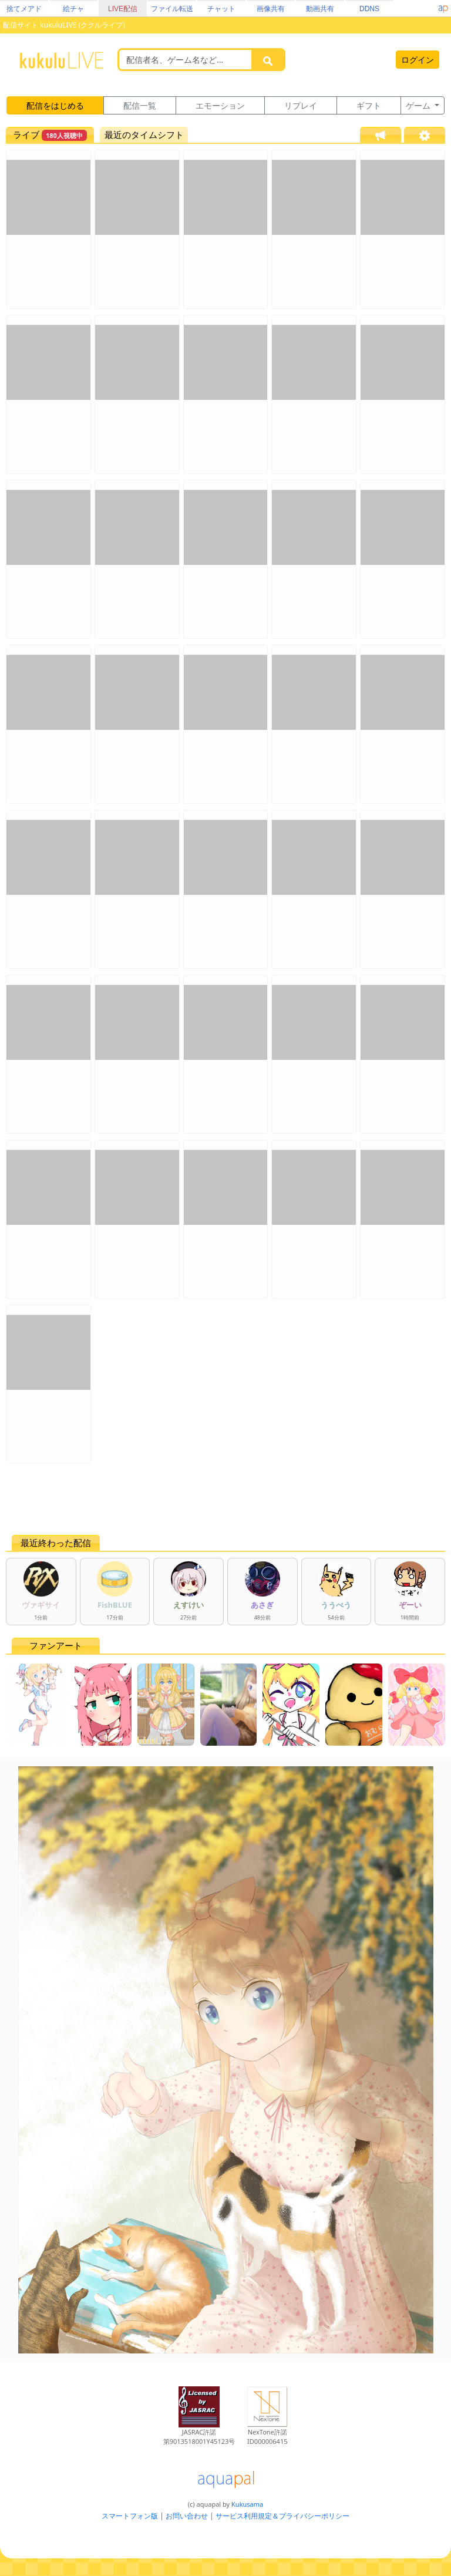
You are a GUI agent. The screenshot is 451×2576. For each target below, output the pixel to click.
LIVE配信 (122, 9)
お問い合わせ (187, 2516)
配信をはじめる (55, 105)
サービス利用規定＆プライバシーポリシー (282, 2516)
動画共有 (320, 9)
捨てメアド (24, 9)
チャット (221, 9)
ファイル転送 (172, 9)
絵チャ (73, 9)
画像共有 (271, 9)
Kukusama (247, 2504)
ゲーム (419, 105)
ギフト (368, 105)
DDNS (369, 9)
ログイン (417, 59)
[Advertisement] (225, 1499)
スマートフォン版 (130, 2516)
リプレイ (300, 105)
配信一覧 (139, 105)
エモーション (220, 105)
